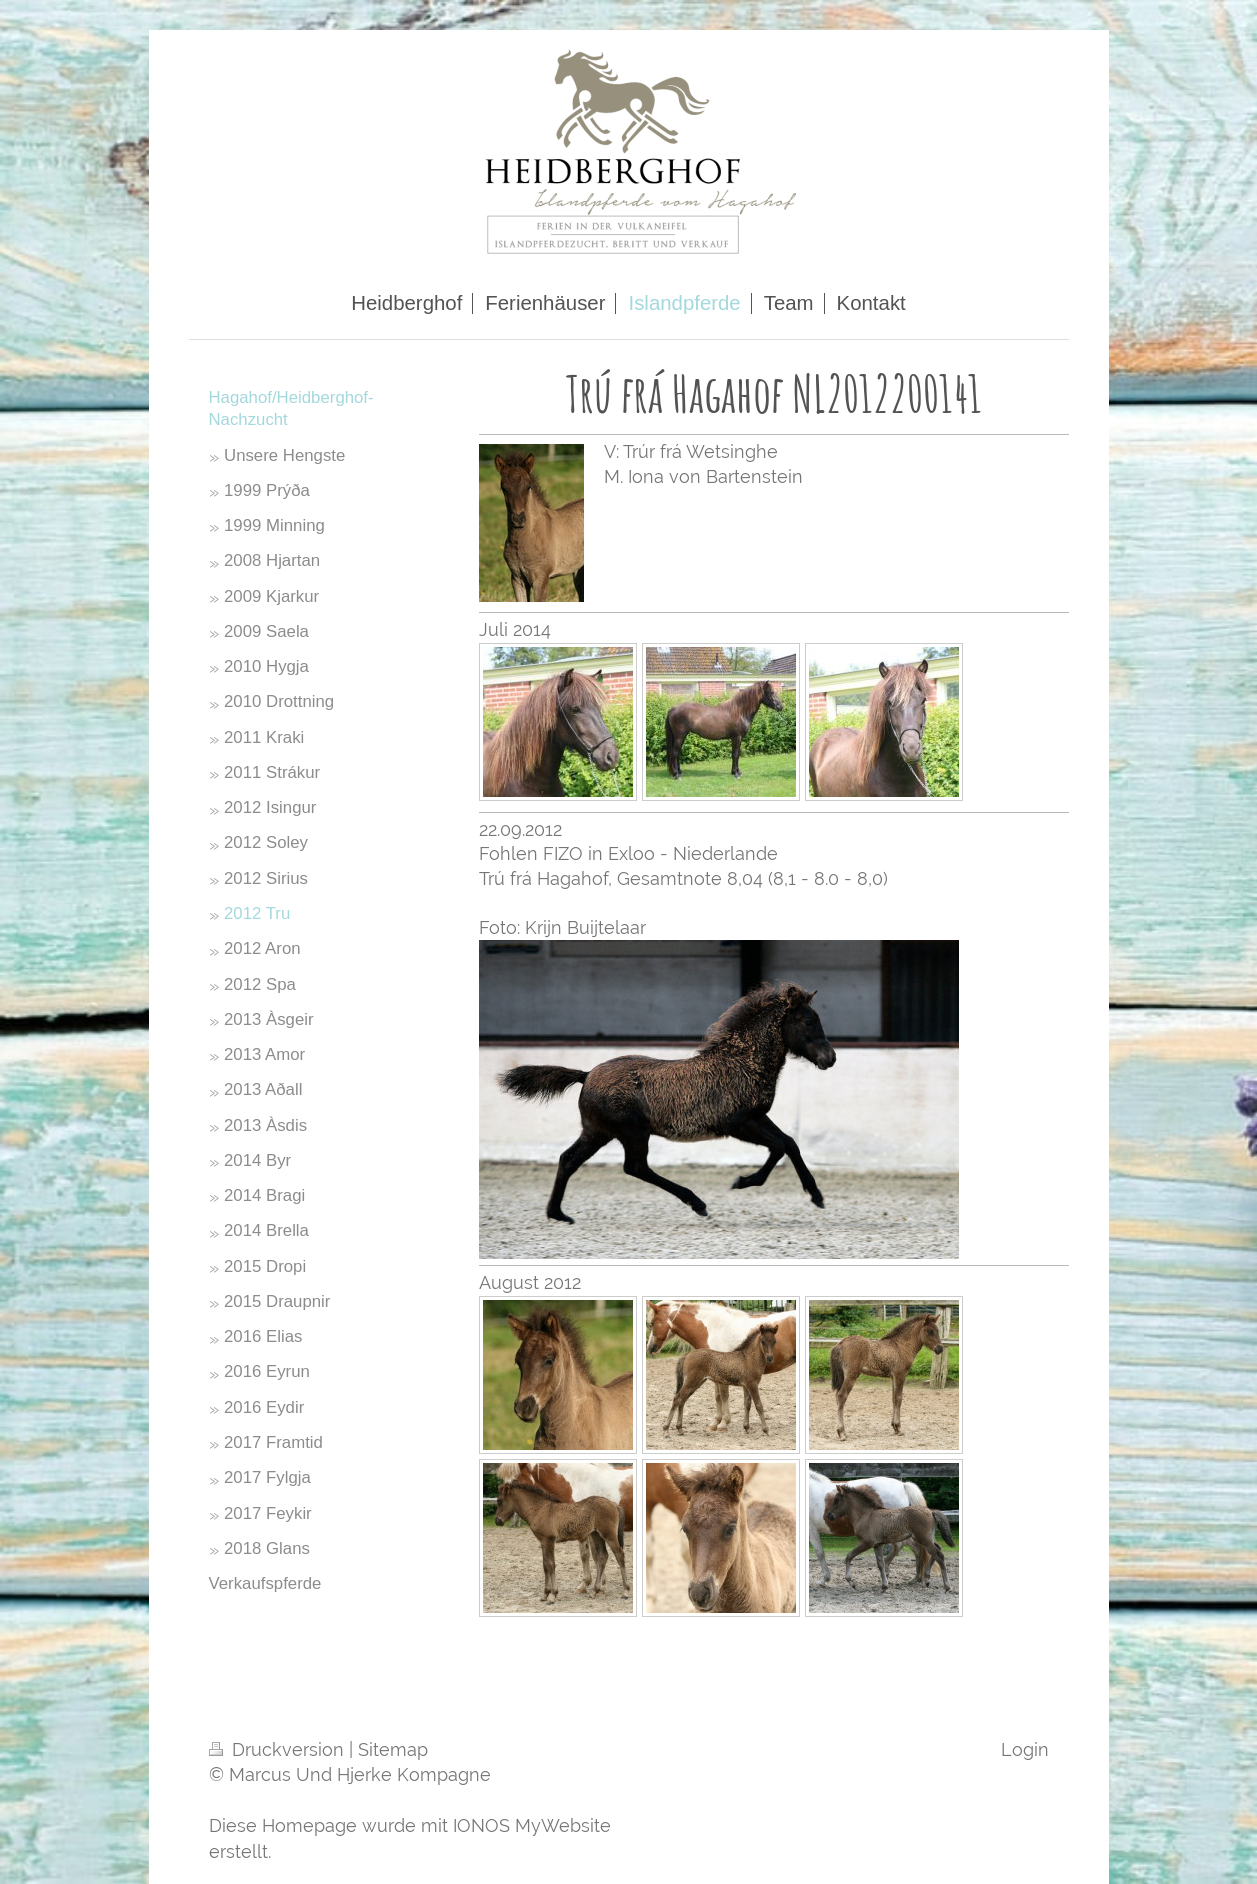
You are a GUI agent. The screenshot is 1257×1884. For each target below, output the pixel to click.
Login (1025, 1749)
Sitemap (393, 1749)
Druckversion (279, 1749)
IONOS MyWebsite (532, 1825)
